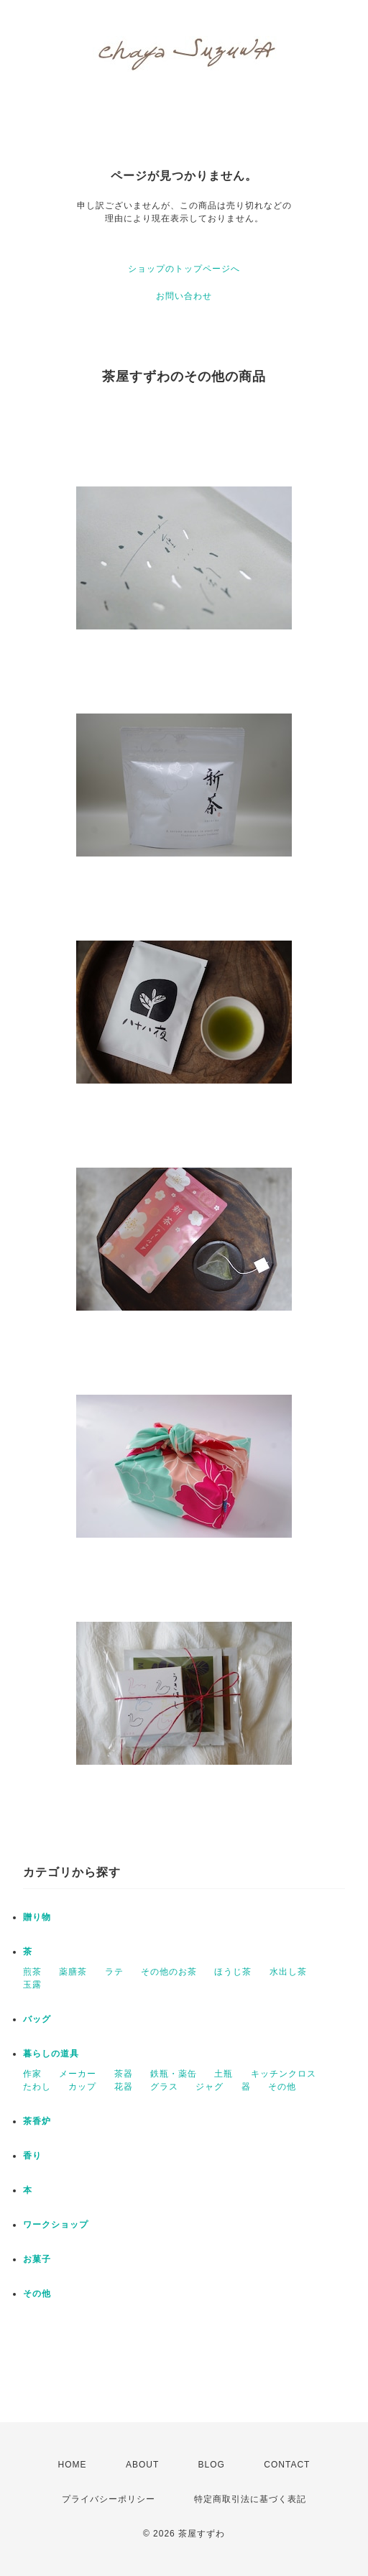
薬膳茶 (73, 1972)
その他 (282, 2087)
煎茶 (32, 1972)
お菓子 (37, 2259)
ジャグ (210, 2087)
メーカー (77, 2074)
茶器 (123, 2074)
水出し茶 (288, 1972)
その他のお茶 (169, 1972)
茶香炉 (37, 2121)
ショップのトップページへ (184, 269)
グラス (164, 2087)
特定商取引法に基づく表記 (250, 2499)
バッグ (37, 2019)
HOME (72, 2465)
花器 (123, 2087)
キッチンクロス (283, 2074)
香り (32, 2156)
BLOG (211, 2465)
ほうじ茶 (233, 1972)
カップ (82, 2087)
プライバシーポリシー (108, 2499)
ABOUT (142, 2465)
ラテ (114, 1972)
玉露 (32, 1985)
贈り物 (37, 1917)
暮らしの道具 (51, 2054)
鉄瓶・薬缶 (173, 2074)
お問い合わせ (184, 296)
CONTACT (287, 2465)
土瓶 (223, 2074)
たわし (37, 2087)
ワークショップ (55, 2225)
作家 (32, 2074)
